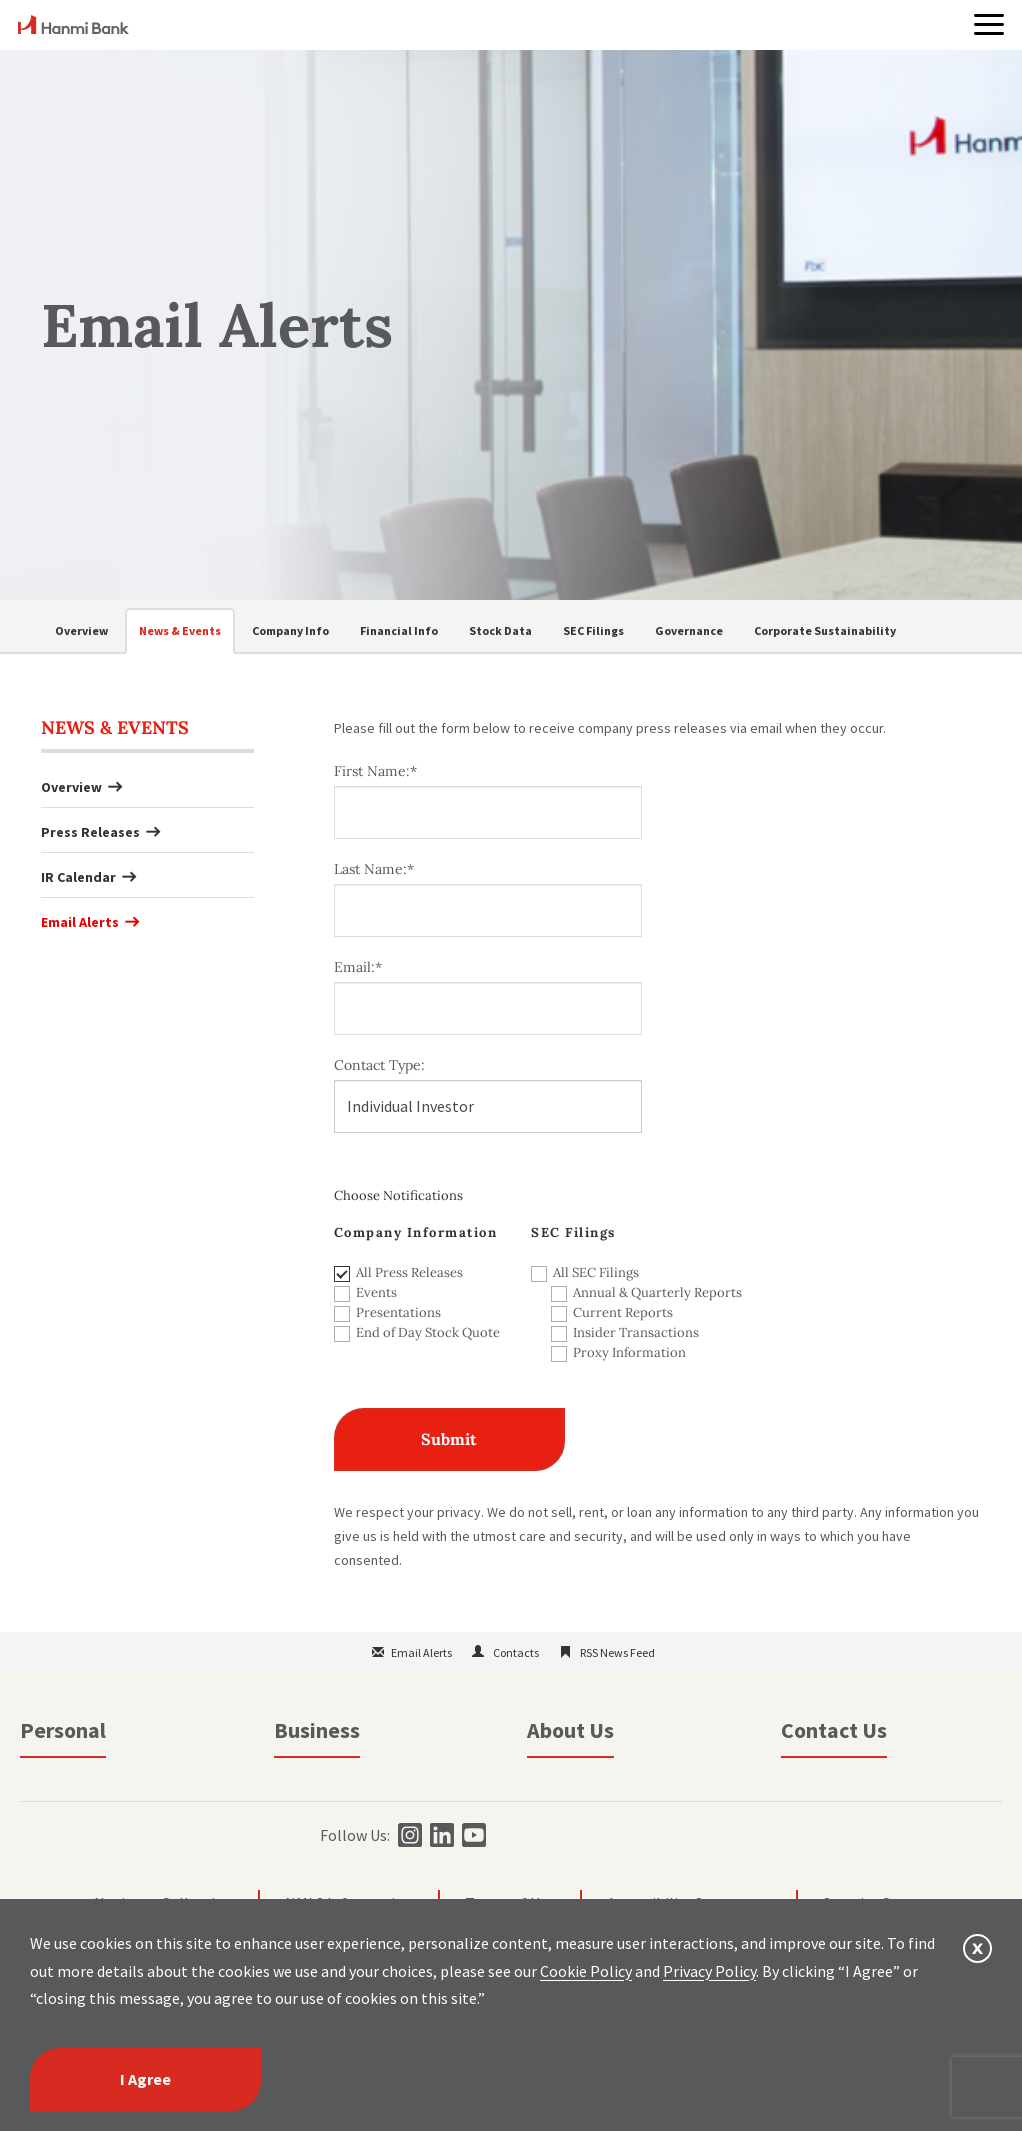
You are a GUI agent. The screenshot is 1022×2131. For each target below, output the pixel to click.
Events (376, 1292)
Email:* (358, 967)
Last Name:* (374, 869)
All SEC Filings (596, 1272)
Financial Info (399, 630)
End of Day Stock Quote (428, 1332)
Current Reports (623, 1312)
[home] (73, 28)
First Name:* (375, 771)
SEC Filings (593, 630)
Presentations (398, 1312)
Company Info (290, 630)
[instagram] (407, 1835)
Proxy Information (629, 1352)
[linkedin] (439, 1835)
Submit (449, 1439)
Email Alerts (80, 922)
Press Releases (90, 832)
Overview (81, 630)
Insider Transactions (636, 1332)
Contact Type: (379, 1065)
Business (317, 1730)
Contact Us (834, 1730)
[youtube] (471, 1835)
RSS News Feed (617, 1652)
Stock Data (500, 630)
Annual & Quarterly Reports (636, 1292)
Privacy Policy (709, 1971)
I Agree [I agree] (145, 2079)
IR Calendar (78, 877)
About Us (570, 1730)
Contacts (516, 1652)
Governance (689, 630)
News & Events (180, 630)
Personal (63, 1730)
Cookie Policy (586, 1971)
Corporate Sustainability (825, 630)
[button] (989, 24)
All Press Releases (409, 1272)
